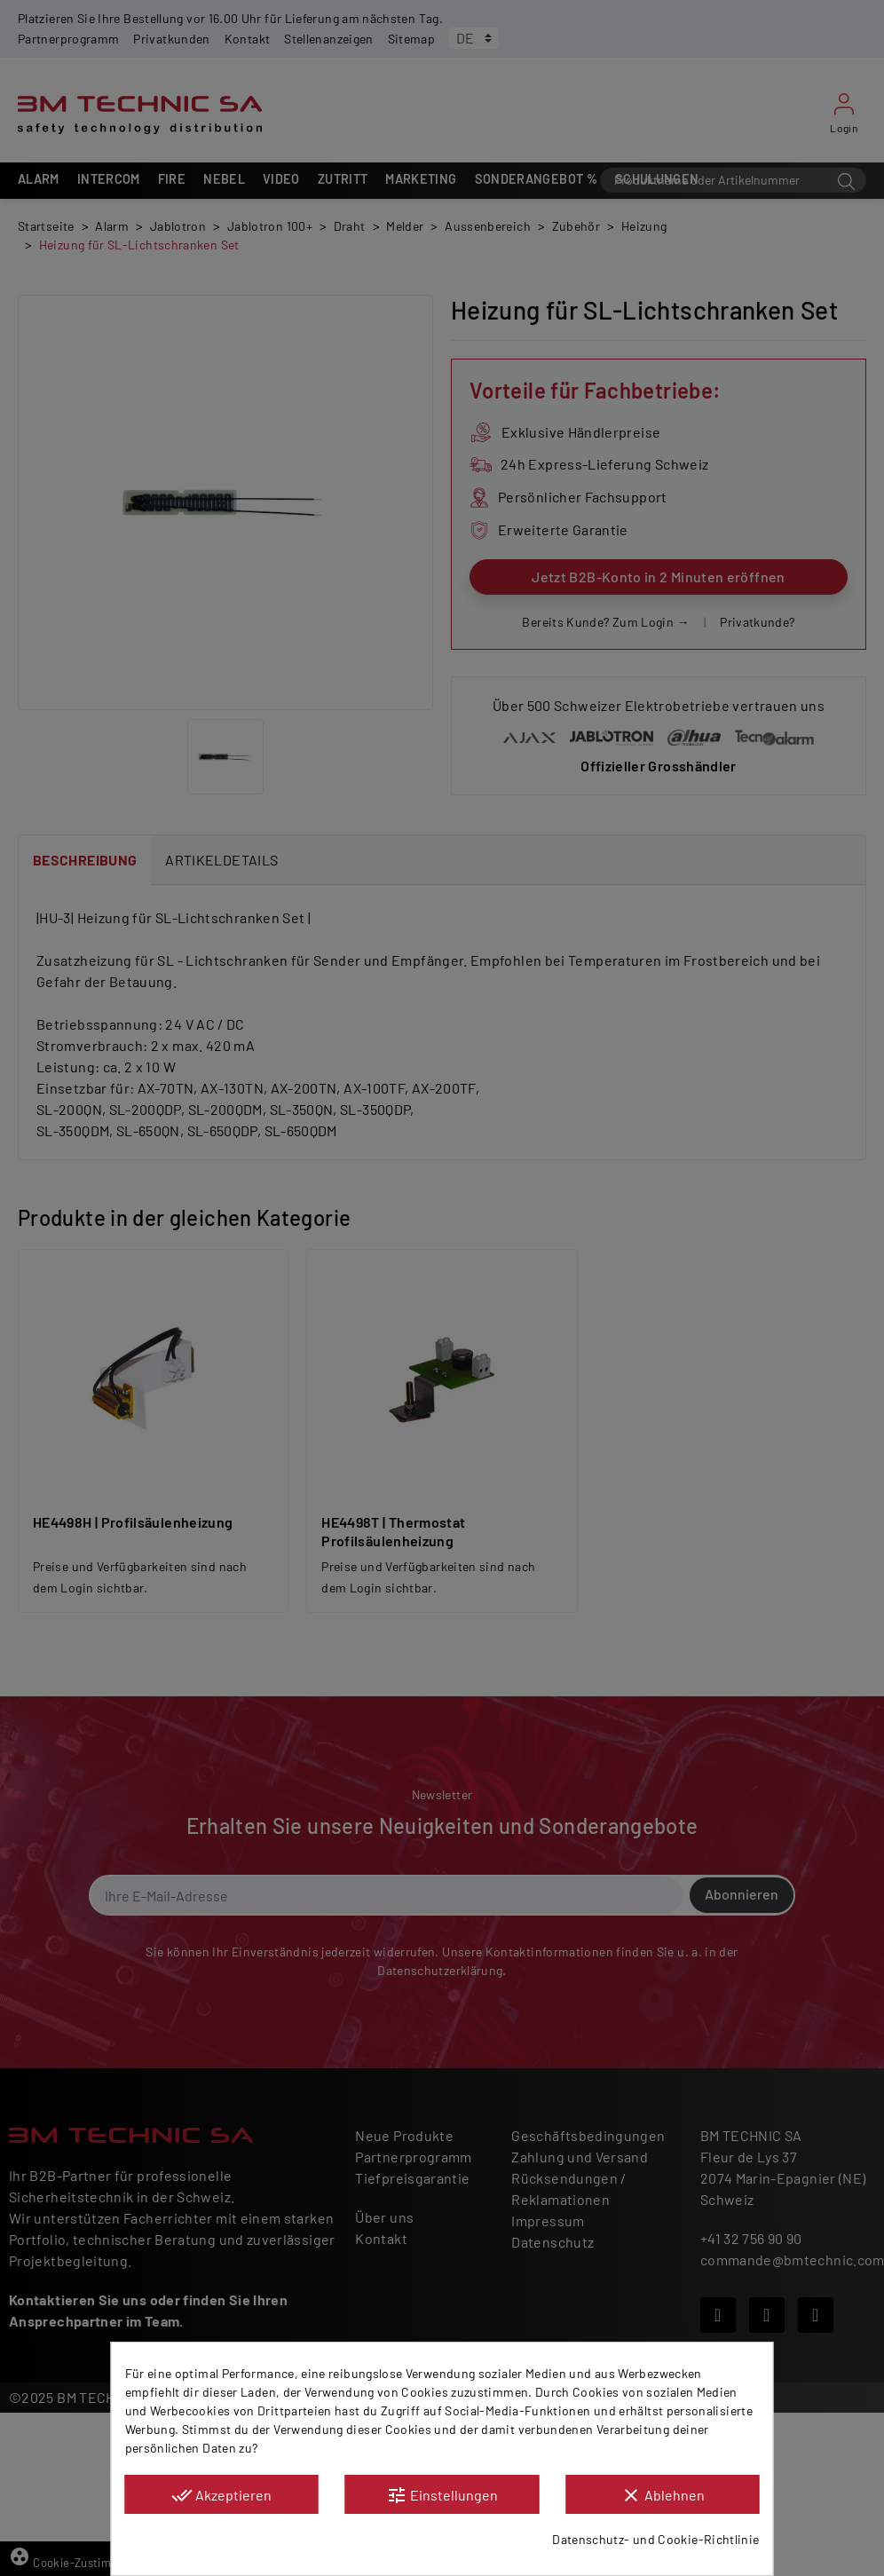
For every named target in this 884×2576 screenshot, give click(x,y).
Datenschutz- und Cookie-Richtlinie (655, 2539)
